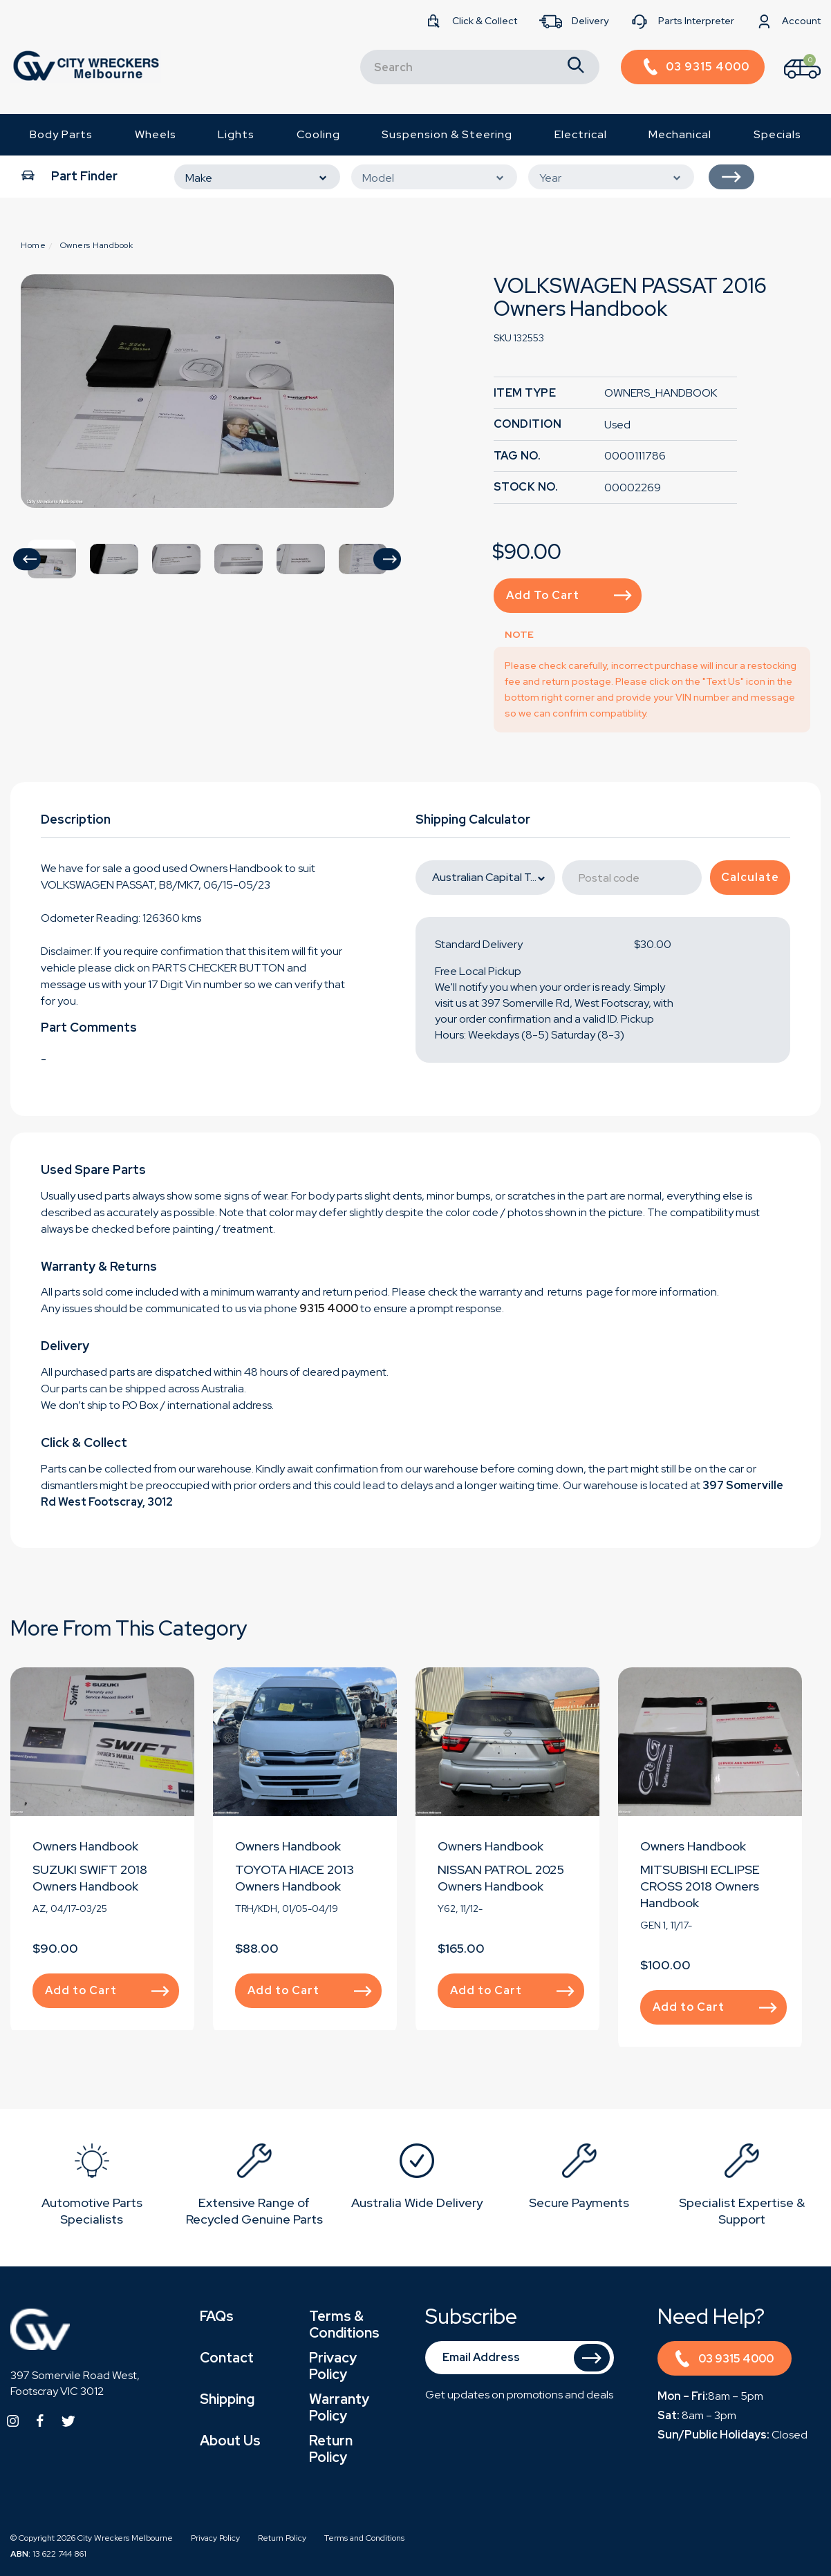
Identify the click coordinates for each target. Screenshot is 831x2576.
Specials (777, 134)
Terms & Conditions (344, 2324)
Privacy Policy (333, 2366)
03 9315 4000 (724, 2360)
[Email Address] (520, 2357)
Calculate (750, 877)
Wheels (155, 134)
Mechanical (679, 134)
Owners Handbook (85, 1846)
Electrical (580, 134)
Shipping (227, 2399)
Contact (227, 2358)
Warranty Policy (339, 2407)
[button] (27, 559)
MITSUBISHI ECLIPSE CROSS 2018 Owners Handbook (700, 1886)
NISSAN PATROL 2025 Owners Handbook (501, 1878)
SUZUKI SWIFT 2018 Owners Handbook (89, 1878)
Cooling (318, 134)
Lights (236, 134)
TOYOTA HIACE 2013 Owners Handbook (294, 1878)
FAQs (217, 2316)
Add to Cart (569, 595)
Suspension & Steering (447, 134)
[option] (207, 391)
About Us (230, 2441)
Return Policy (331, 2449)
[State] (485, 877)
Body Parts (61, 134)
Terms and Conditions (364, 2538)
